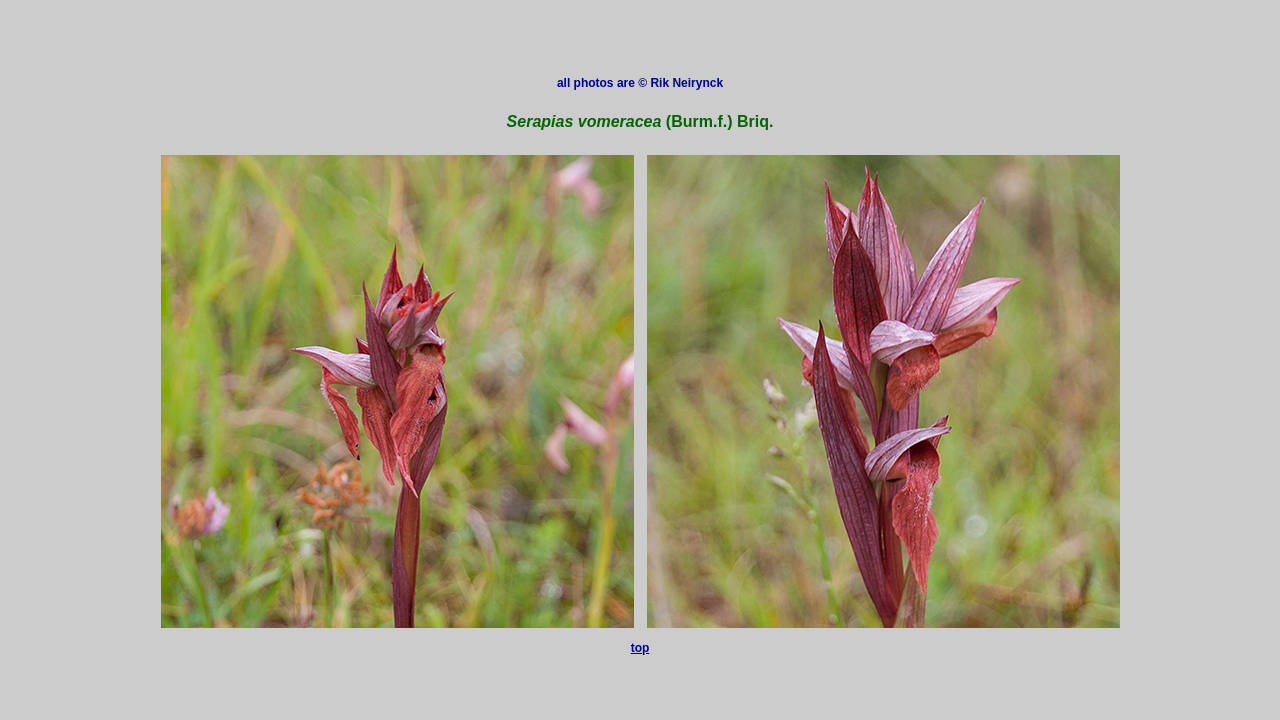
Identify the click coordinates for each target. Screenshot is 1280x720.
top (640, 648)
